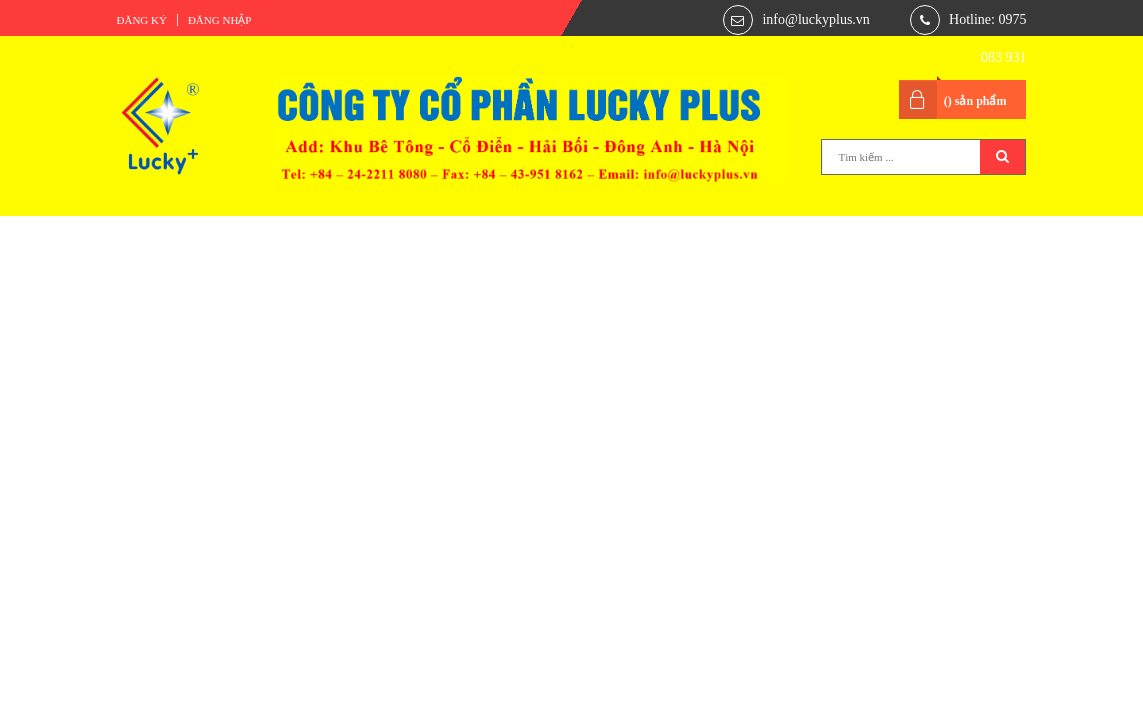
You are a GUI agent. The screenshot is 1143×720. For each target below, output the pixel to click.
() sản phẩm (975, 101)
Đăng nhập (220, 20)
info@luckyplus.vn (815, 19)
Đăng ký (142, 20)
